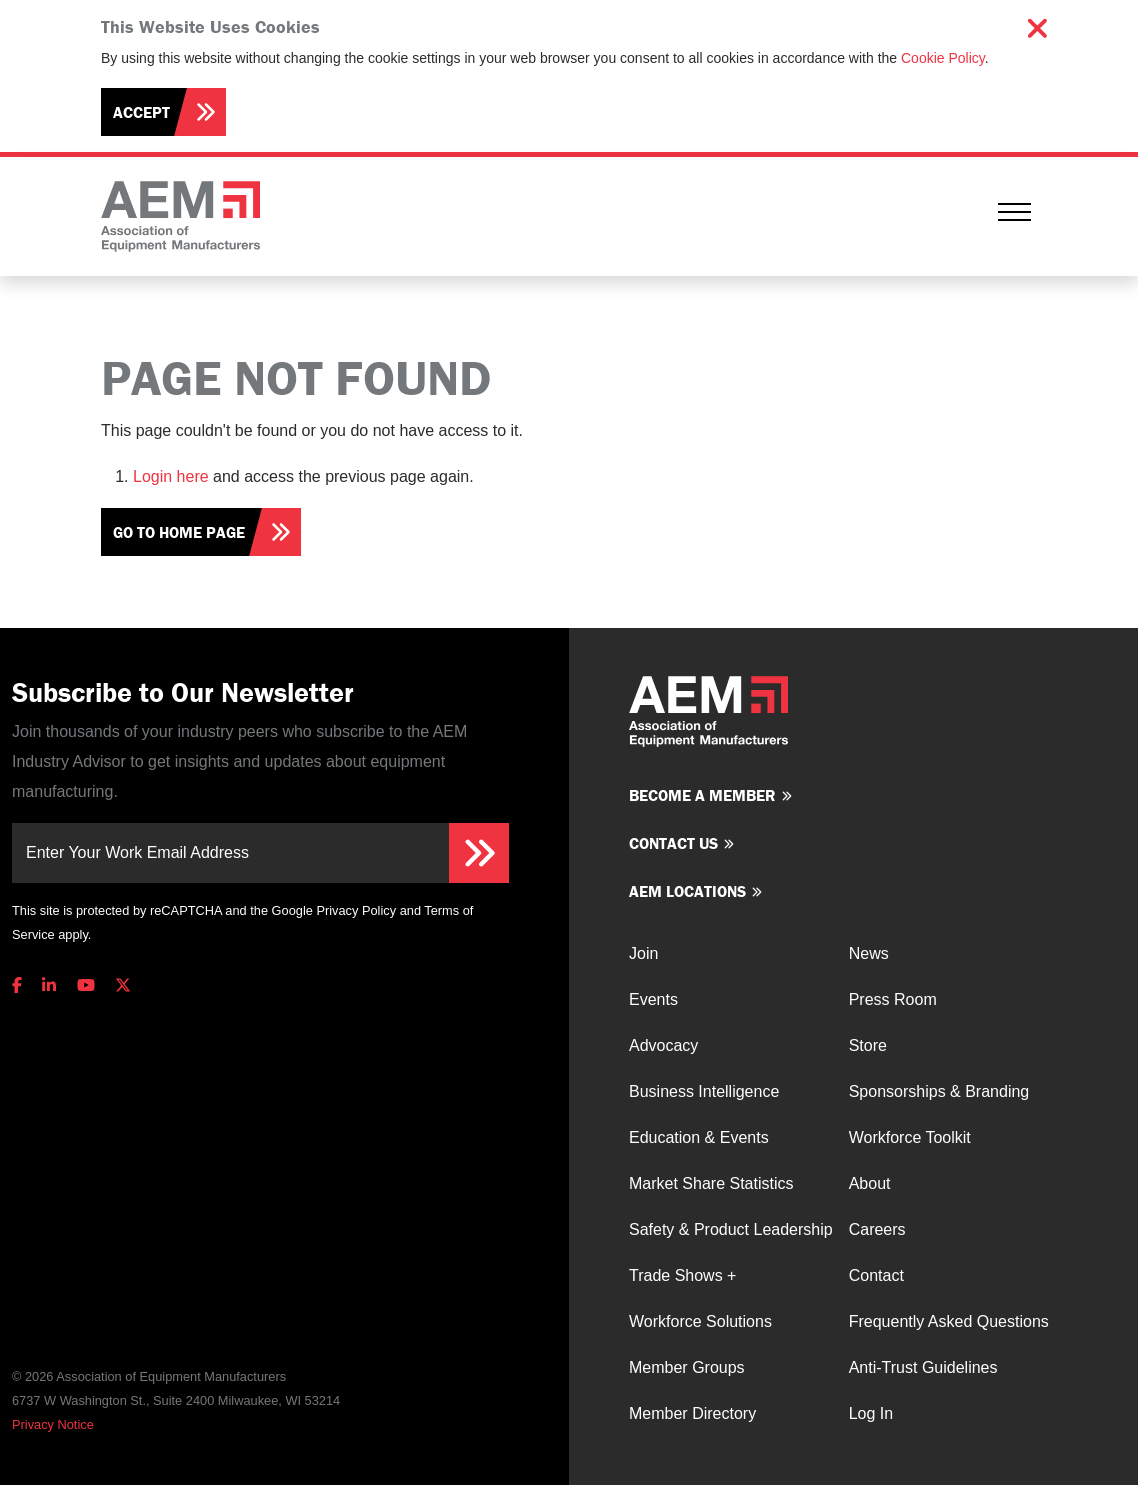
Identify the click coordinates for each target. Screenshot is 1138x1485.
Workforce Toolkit (910, 1137)
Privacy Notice (53, 1424)
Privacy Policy (356, 910)
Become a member (702, 795)
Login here (171, 476)
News (869, 953)
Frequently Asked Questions (949, 1321)
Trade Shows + (682, 1275)
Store (868, 1045)
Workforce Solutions (700, 1321)
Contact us (673, 843)
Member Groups (687, 1367)
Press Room (893, 999)
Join (643, 953)
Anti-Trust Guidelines (923, 1367)
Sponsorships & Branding (939, 1091)
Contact (876, 1275)
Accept (141, 112)
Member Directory (692, 1413)
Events (653, 999)
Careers (877, 1229)
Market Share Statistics (711, 1183)
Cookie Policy (943, 58)
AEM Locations (687, 891)
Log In (871, 1413)
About (870, 1183)
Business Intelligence (704, 1091)
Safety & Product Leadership (731, 1229)
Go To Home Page (179, 532)
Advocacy (663, 1045)
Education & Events (699, 1137)
